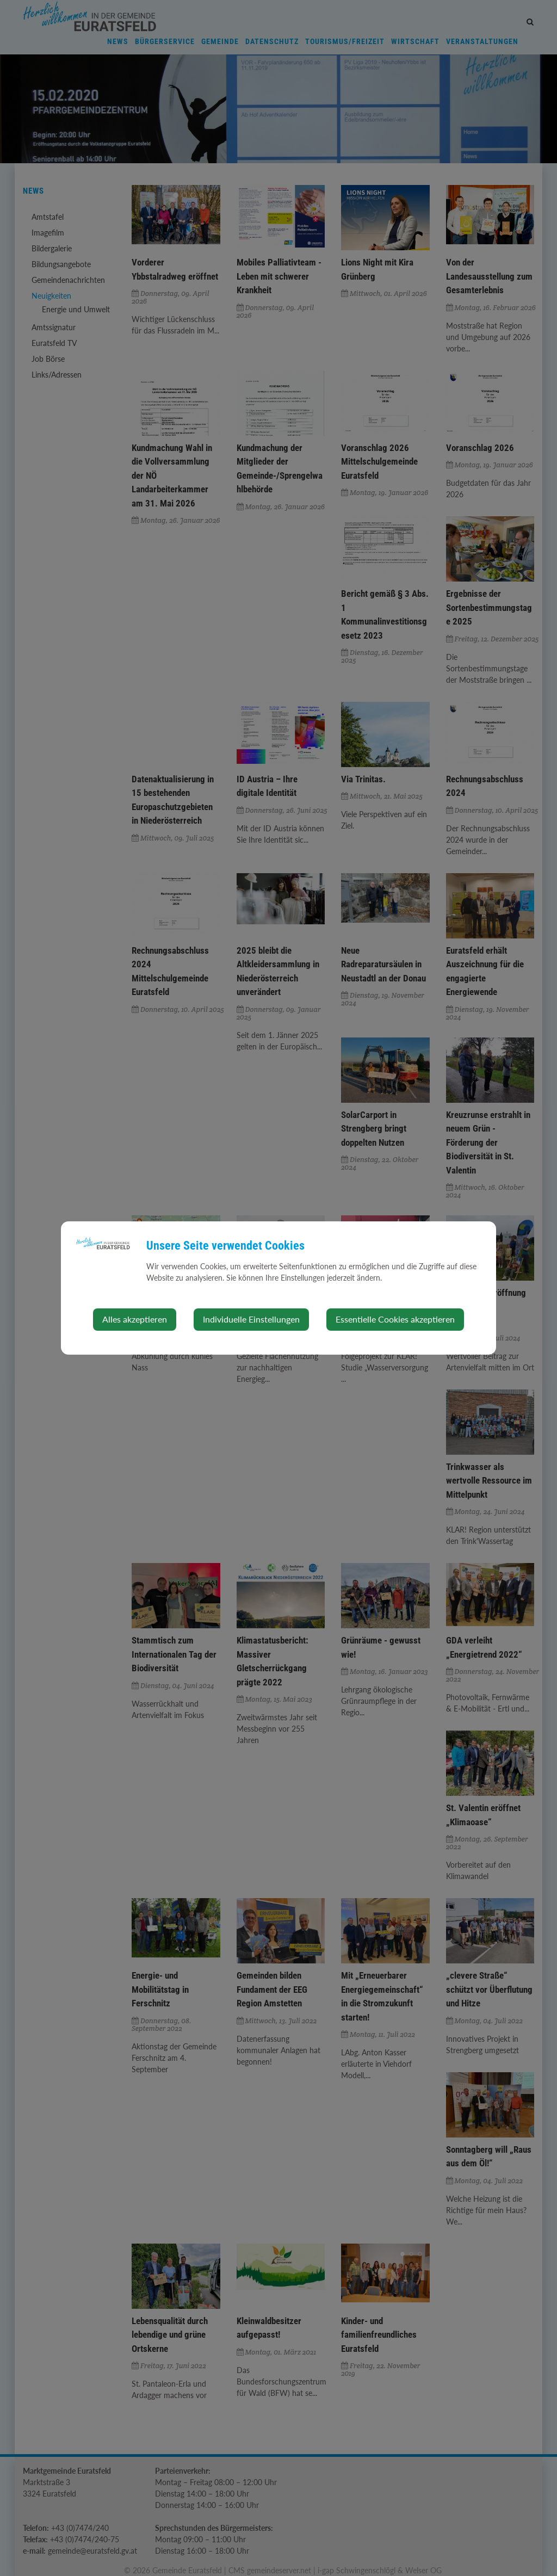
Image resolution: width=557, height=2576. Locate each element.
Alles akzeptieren (134, 1319)
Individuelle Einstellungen (251, 1319)
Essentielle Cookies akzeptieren (395, 1319)
